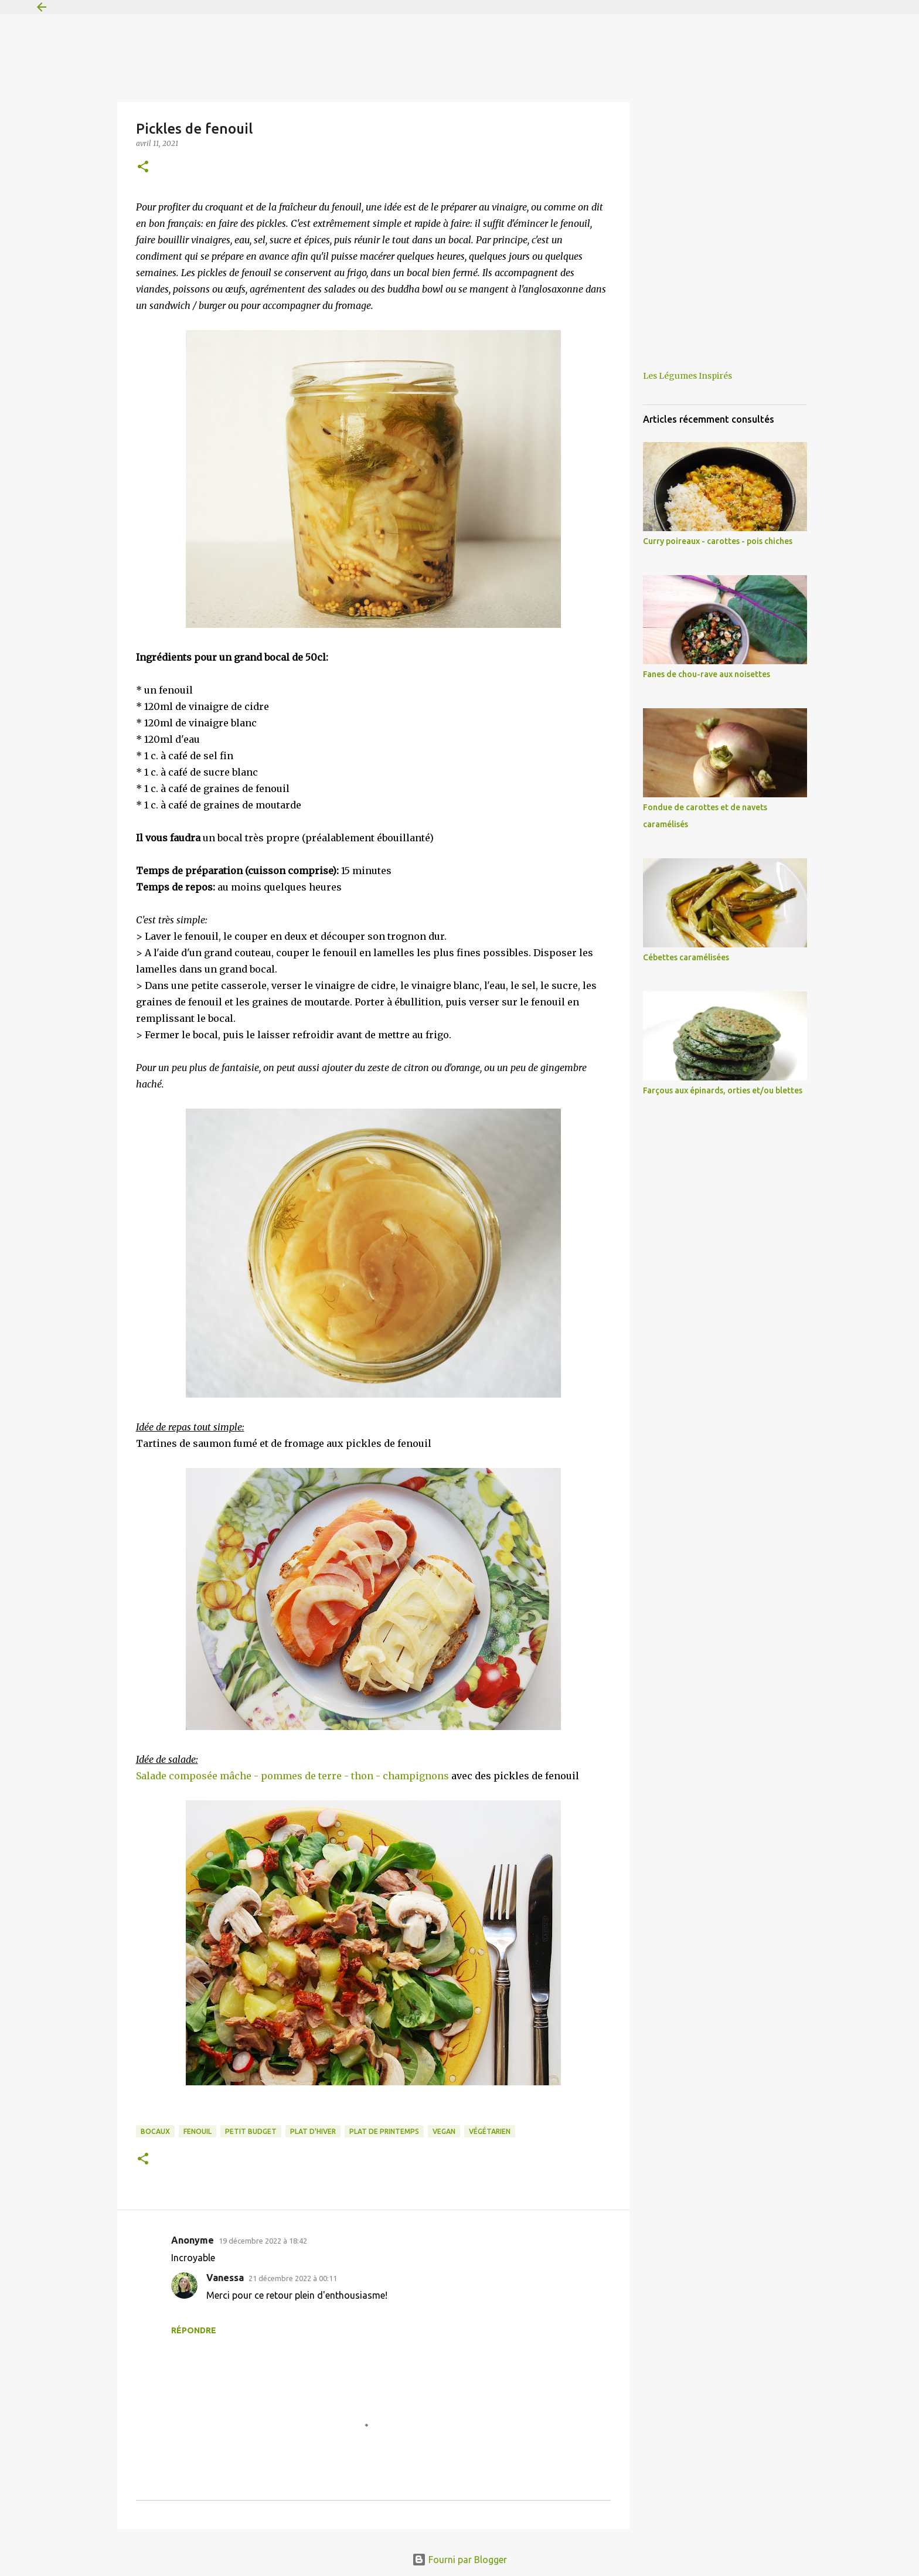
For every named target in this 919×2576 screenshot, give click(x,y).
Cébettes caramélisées (686, 957)
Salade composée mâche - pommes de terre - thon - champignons (292, 1776)
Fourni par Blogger (459, 2559)
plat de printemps (384, 2131)
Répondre (193, 2330)
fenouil (197, 2131)
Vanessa (225, 2277)
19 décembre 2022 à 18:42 (263, 2241)
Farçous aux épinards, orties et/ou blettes (722, 1090)
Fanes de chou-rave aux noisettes (706, 674)
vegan (444, 2131)
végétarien (489, 2131)
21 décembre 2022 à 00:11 (293, 2278)
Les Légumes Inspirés (687, 376)
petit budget (251, 2131)
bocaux (155, 2131)
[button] (143, 167)
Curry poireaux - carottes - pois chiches (717, 541)
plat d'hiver (313, 2131)
